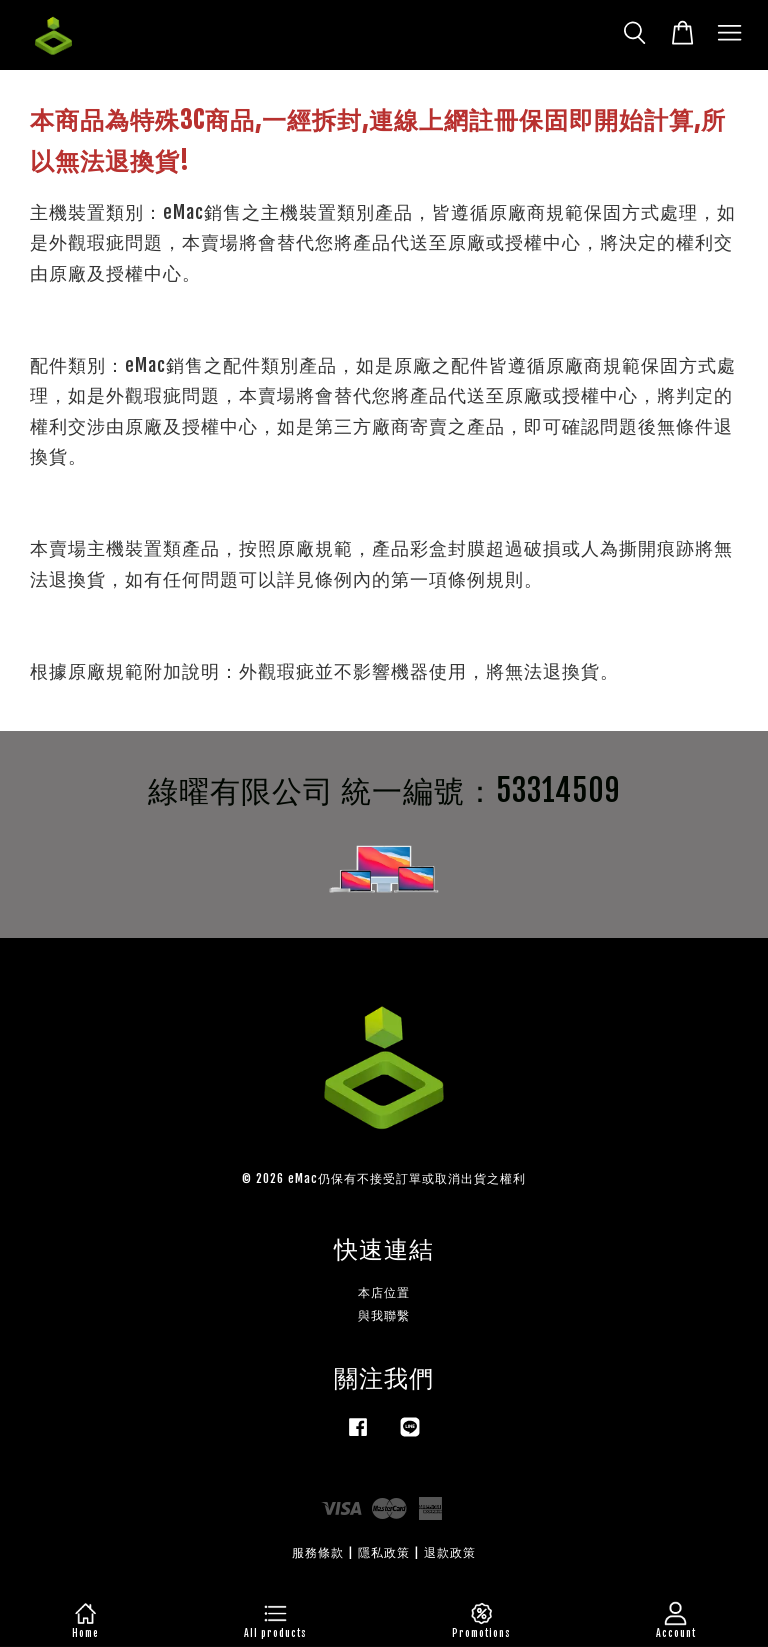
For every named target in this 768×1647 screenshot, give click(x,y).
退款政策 (450, 1552)
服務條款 (318, 1552)
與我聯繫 (384, 1315)
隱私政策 (384, 1552)
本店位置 (384, 1292)
